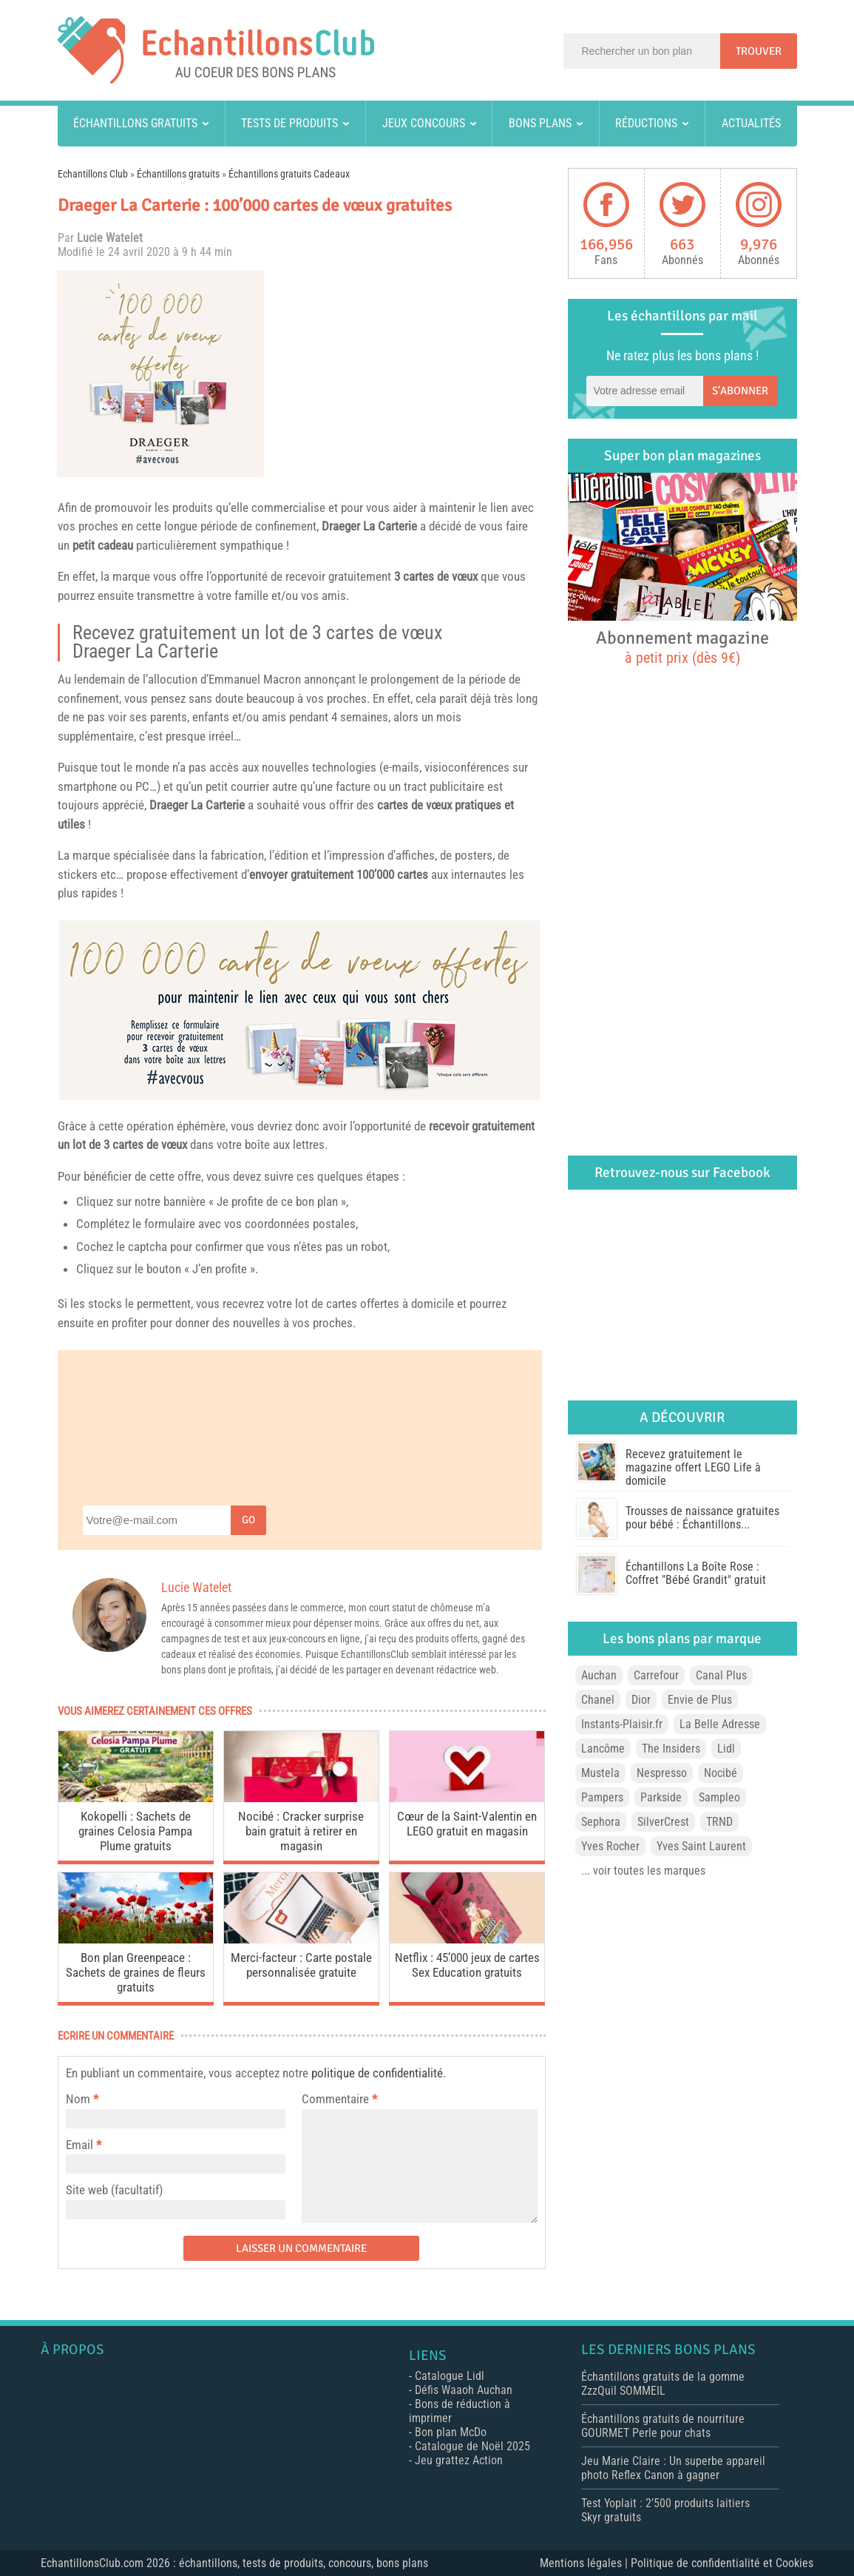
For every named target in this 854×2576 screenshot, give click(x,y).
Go (248, 1520)
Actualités (751, 123)
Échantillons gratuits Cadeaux (289, 174)
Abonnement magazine (682, 647)
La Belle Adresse (720, 1724)
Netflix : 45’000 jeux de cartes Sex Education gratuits (467, 1965)
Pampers (602, 1797)
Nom (78, 2098)
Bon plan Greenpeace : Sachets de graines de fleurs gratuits (136, 1972)
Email (79, 2144)
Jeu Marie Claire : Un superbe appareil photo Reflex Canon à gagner (673, 2468)
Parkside (661, 1797)
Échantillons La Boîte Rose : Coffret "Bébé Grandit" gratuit (696, 1573)
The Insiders (671, 1749)
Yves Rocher (610, 1846)
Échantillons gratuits (135, 123)
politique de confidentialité (377, 2073)
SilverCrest (663, 1822)
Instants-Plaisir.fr (621, 1724)
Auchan (599, 1675)
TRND (719, 1822)
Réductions (646, 123)
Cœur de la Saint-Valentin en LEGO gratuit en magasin (467, 1823)
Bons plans (540, 123)
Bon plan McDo (451, 2432)
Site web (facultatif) (114, 2189)
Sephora (600, 1822)
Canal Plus (721, 1675)
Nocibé (720, 1773)
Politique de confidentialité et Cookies (722, 2563)
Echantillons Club (93, 174)
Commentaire (339, 2098)
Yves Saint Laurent (701, 1846)
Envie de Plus (700, 1700)
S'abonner (740, 390)
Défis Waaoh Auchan (463, 2390)
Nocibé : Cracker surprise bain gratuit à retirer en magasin (301, 1831)
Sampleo (719, 1797)
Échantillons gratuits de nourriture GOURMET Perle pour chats (663, 2426)
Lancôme (603, 1749)
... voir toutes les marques (643, 1871)
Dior (641, 1700)
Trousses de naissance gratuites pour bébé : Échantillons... (702, 1517)
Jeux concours (423, 123)
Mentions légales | (585, 2563)
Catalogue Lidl (449, 2376)
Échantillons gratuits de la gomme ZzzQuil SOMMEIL (663, 2384)
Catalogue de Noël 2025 (472, 2446)
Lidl (726, 1749)
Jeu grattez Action (459, 2460)
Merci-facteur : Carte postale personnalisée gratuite (301, 1965)
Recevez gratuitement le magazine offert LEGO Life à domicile (693, 1467)
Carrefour (656, 1675)
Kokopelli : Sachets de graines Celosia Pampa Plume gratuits (135, 1831)
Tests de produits (289, 123)
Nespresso (662, 1773)
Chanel (597, 1700)
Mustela (600, 1773)
